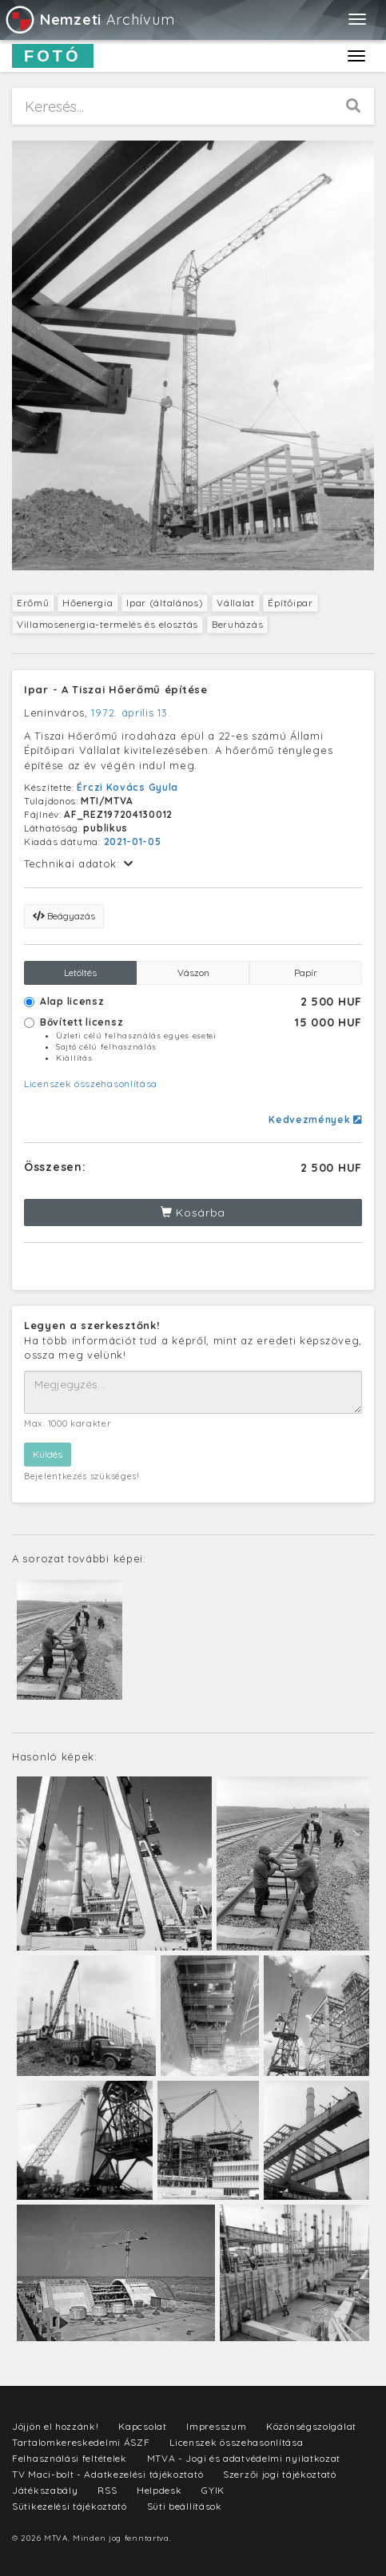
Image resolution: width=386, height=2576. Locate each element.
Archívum (89, 19)
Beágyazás (64, 916)
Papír (305, 972)
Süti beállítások (184, 2506)
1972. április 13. (130, 712)
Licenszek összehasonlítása (90, 1084)
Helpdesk (159, 2490)
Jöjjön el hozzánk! (55, 2426)
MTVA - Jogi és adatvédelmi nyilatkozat (244, 2458)
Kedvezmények (315, 1119)
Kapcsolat (142, 2426)
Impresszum (216, 2426)
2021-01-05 (132, 841)
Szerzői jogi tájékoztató (279, 2474)
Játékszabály (45, 2490)
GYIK (213, 2490)
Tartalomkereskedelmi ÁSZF (81, 2442)
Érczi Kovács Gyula (127, 787)
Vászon (193, 972)
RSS (107, 2490)
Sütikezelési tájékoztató (69, 2506)
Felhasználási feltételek (69, 2458)
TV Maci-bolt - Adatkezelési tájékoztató (107, 2474)
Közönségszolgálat (311, 2426)
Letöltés (80, 972)
